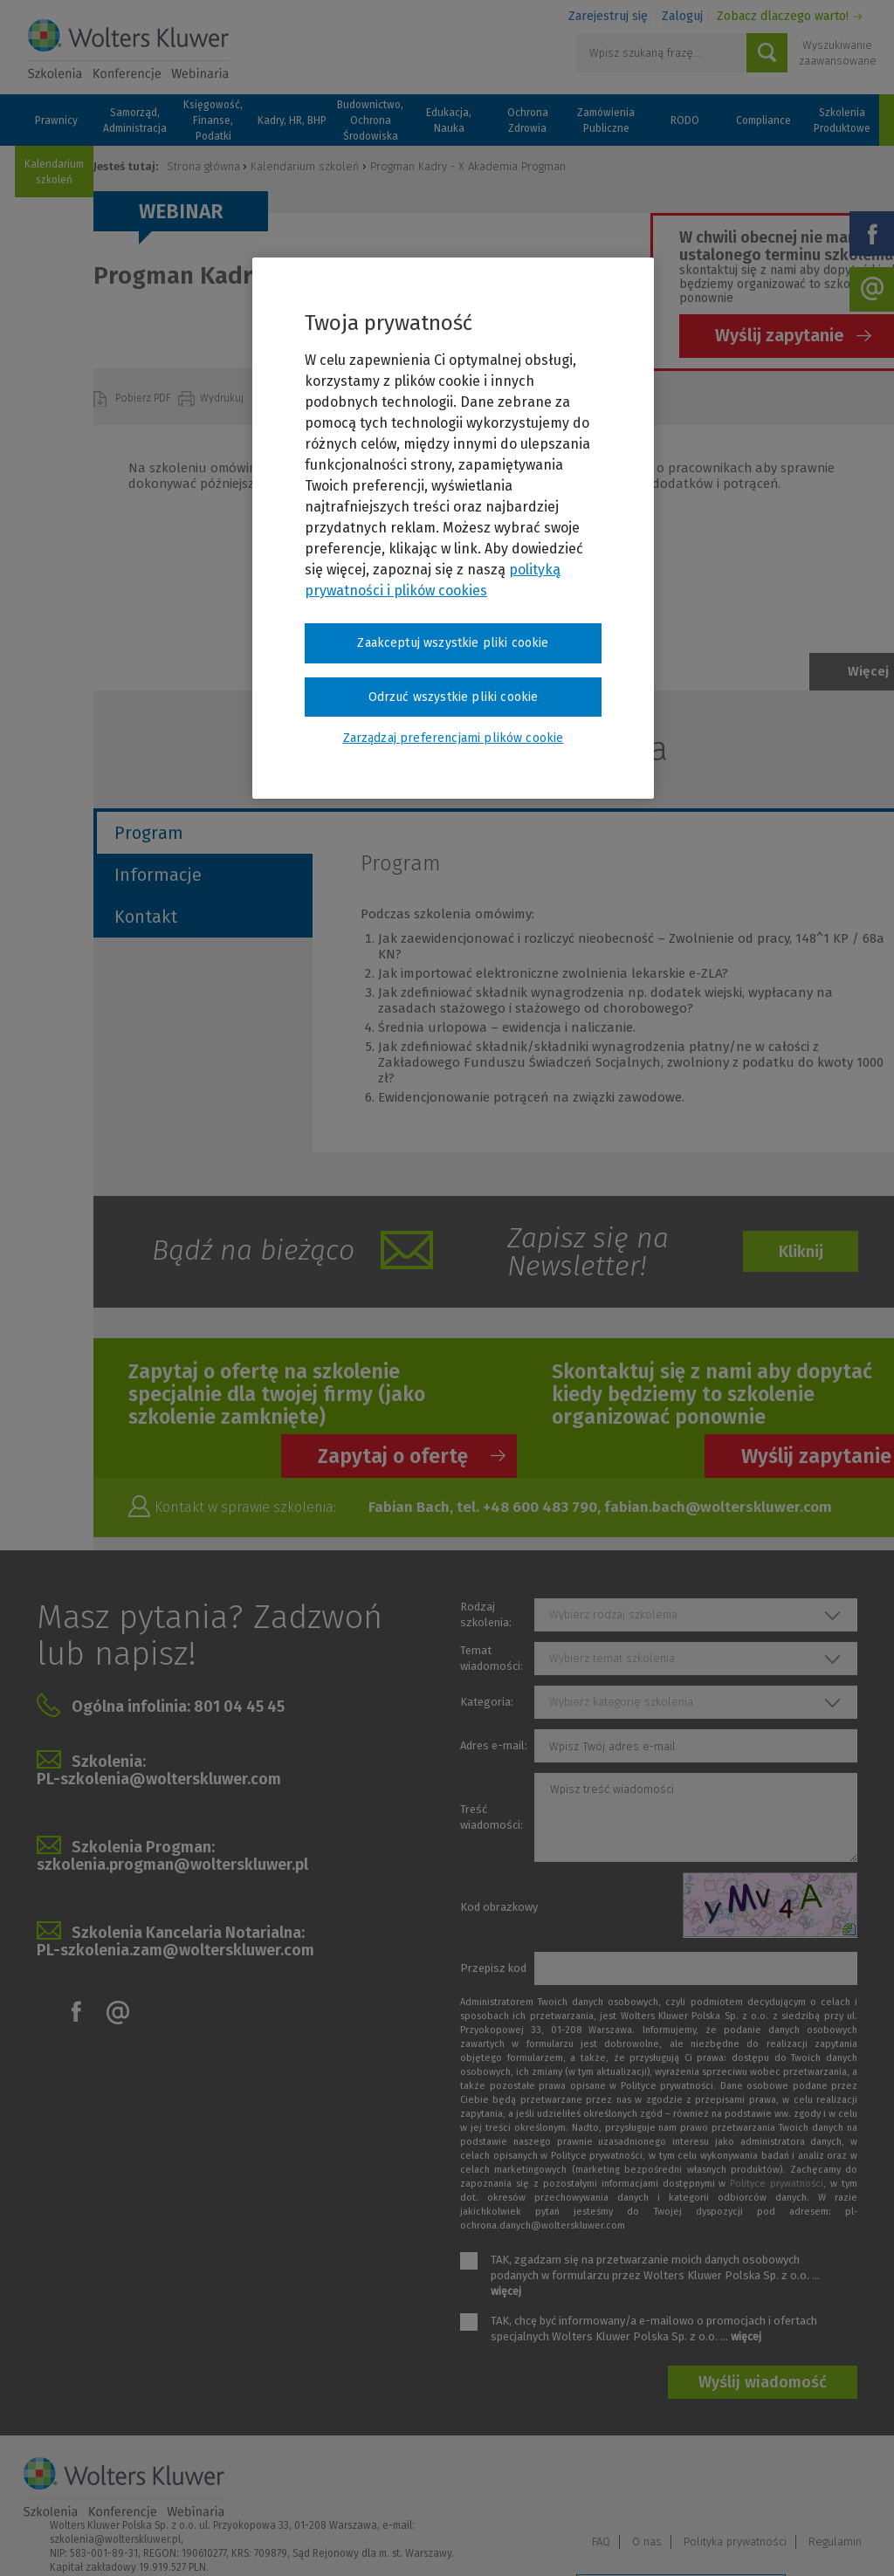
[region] (453, 528)
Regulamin (835, 2487)
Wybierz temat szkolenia (612, 1658)
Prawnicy (56, 120)
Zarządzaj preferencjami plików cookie (681, 2539)
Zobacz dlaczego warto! (783, 16)
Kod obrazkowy (499, 1906)
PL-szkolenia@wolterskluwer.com (159, 1779)
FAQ (601, 2487)
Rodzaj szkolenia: (486, 1614)
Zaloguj (682, 16)
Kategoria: (486, 1701)
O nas (647, 2487)
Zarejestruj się (608, 16)
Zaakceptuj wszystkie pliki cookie (452, 642)
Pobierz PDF (144, 398)
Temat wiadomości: (491, 1658)
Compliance (763, 120)
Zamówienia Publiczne (606, 120)
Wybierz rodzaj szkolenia (613, 1614)
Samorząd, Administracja (135, 120)
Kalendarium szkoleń (54, 172)
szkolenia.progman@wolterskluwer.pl (172, 1864)
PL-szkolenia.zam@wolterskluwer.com (175, 1950)
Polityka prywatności (735, 2487)
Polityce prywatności (776, 2183)
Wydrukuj (223, 398)
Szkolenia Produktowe (842, 120)
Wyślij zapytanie (779, 335)
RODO (684, 120)
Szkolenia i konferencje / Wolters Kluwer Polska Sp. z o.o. (128, 50)
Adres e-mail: (493, 1745)
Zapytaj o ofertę (393, 1456)
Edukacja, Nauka (448, 120)
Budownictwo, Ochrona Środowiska (370, 120)
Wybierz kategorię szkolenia (621, 1701)
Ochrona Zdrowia (527, 120)
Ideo (859, 2538)
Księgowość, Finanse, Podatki (213, 120)
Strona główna (203, 166)
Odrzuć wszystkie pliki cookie (453, 697)
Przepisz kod (493, 1968)
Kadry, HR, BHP (292, 120)
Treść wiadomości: (491, 1817)
